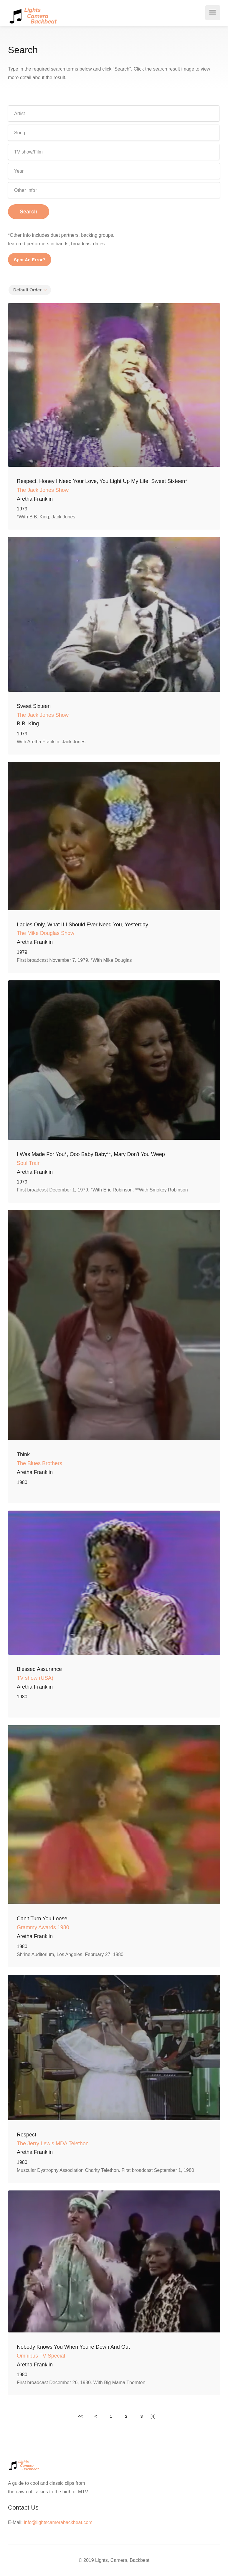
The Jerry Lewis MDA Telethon (53, 2143)
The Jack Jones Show (43, 490)
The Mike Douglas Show (45, 933)
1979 (22, 508)
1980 (22, 1482)
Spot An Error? (29, 259)
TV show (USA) (35, 1678)
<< (80, 2416)
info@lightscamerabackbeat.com (58, 2522)
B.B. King (28, 724)
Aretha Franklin (35, 499)
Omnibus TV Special (41, 2356)
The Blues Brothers (39, 1463)
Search (28, 212)
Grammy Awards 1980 (43, 1927)
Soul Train (29, 1163)
